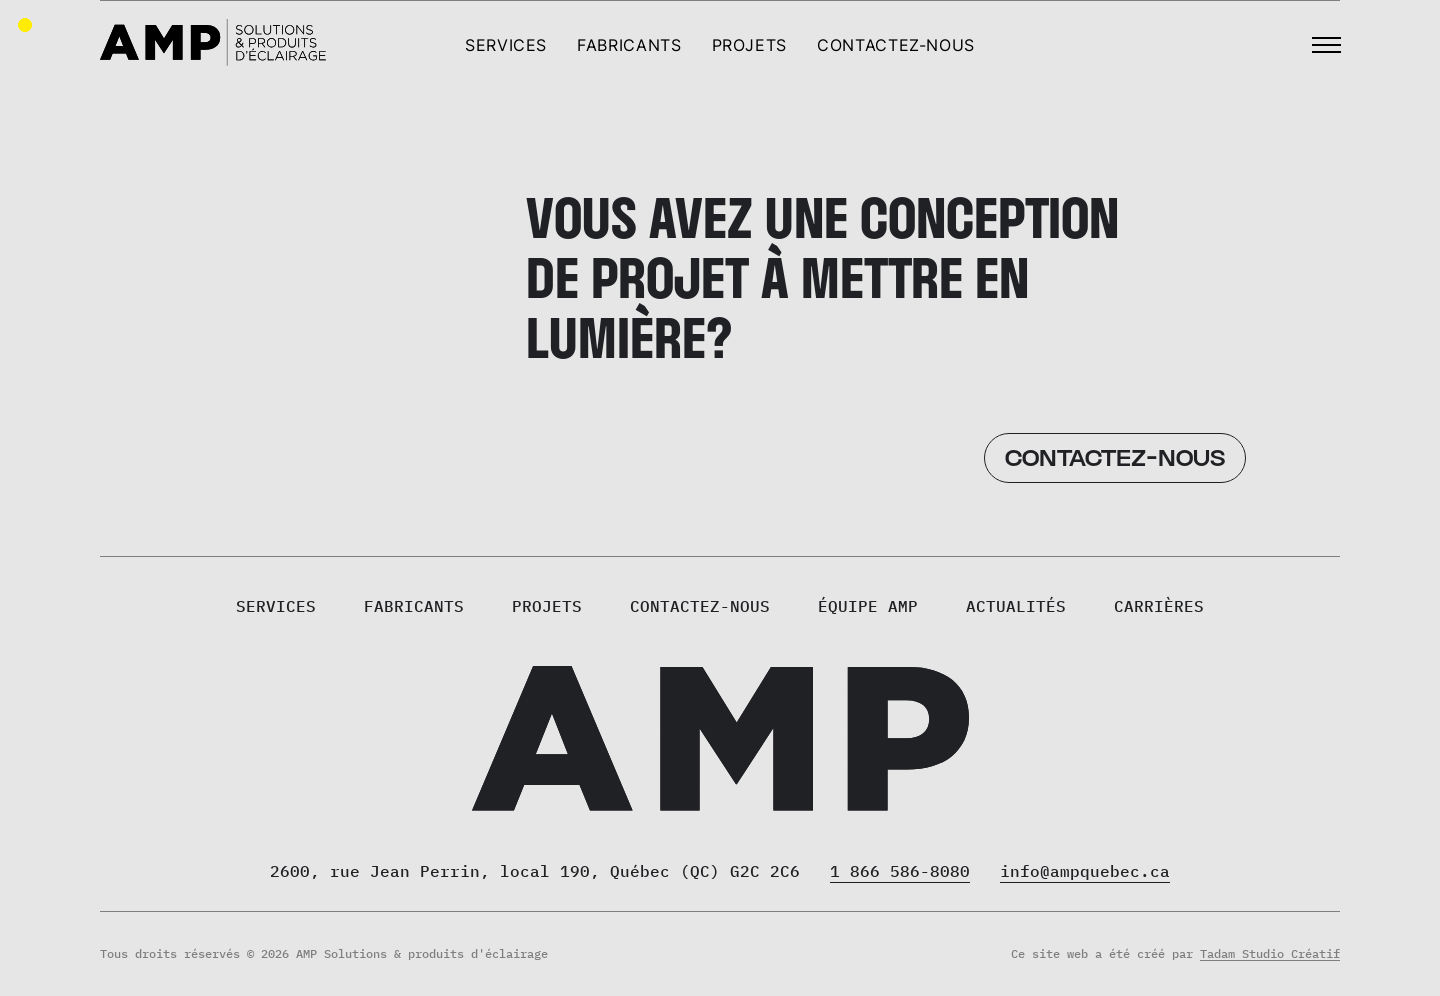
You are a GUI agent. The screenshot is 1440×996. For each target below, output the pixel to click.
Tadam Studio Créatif (1270, 953)
